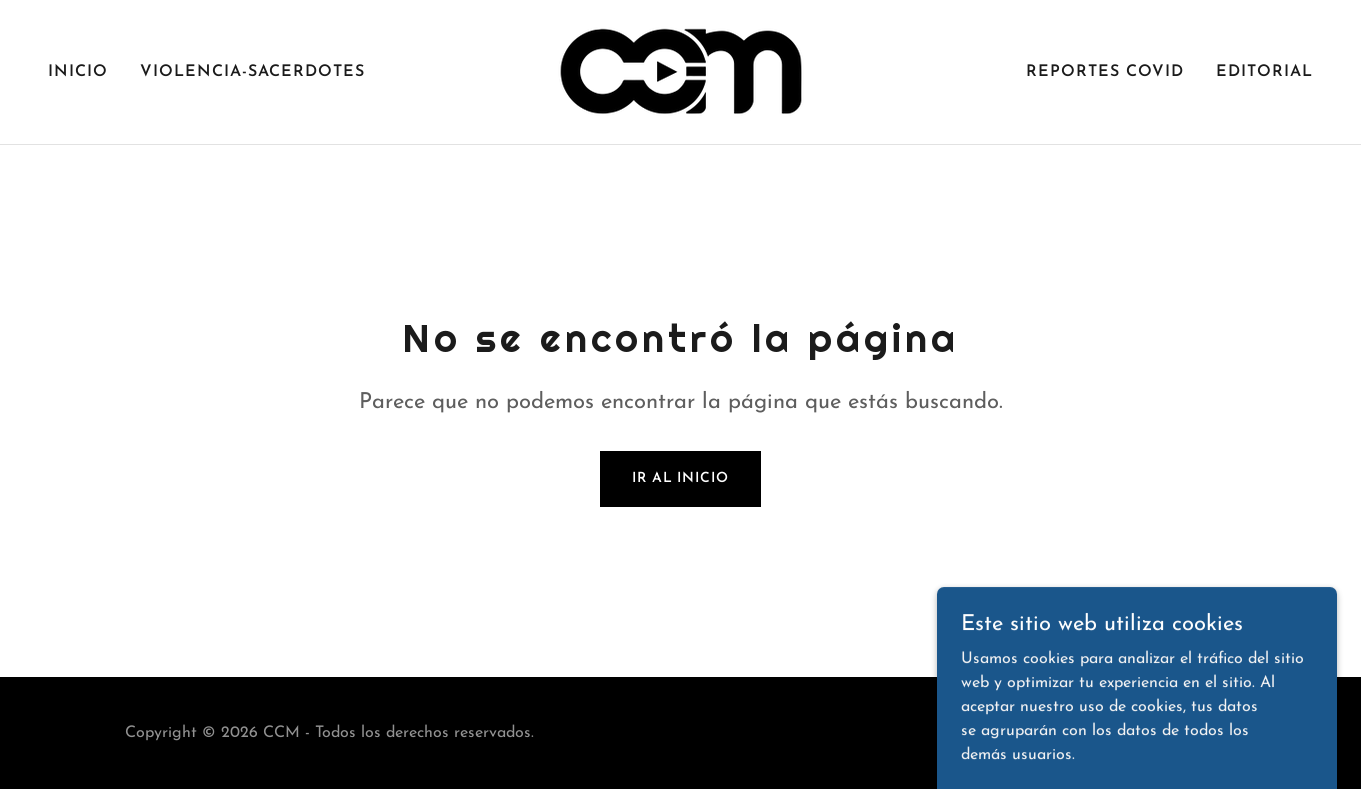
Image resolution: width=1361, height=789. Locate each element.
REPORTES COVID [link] (1105, 72)
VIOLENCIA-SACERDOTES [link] (252, 72)
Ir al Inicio (680, 478)
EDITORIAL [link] (1264, 72)
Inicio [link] (78, 72)
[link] (680, 71)
